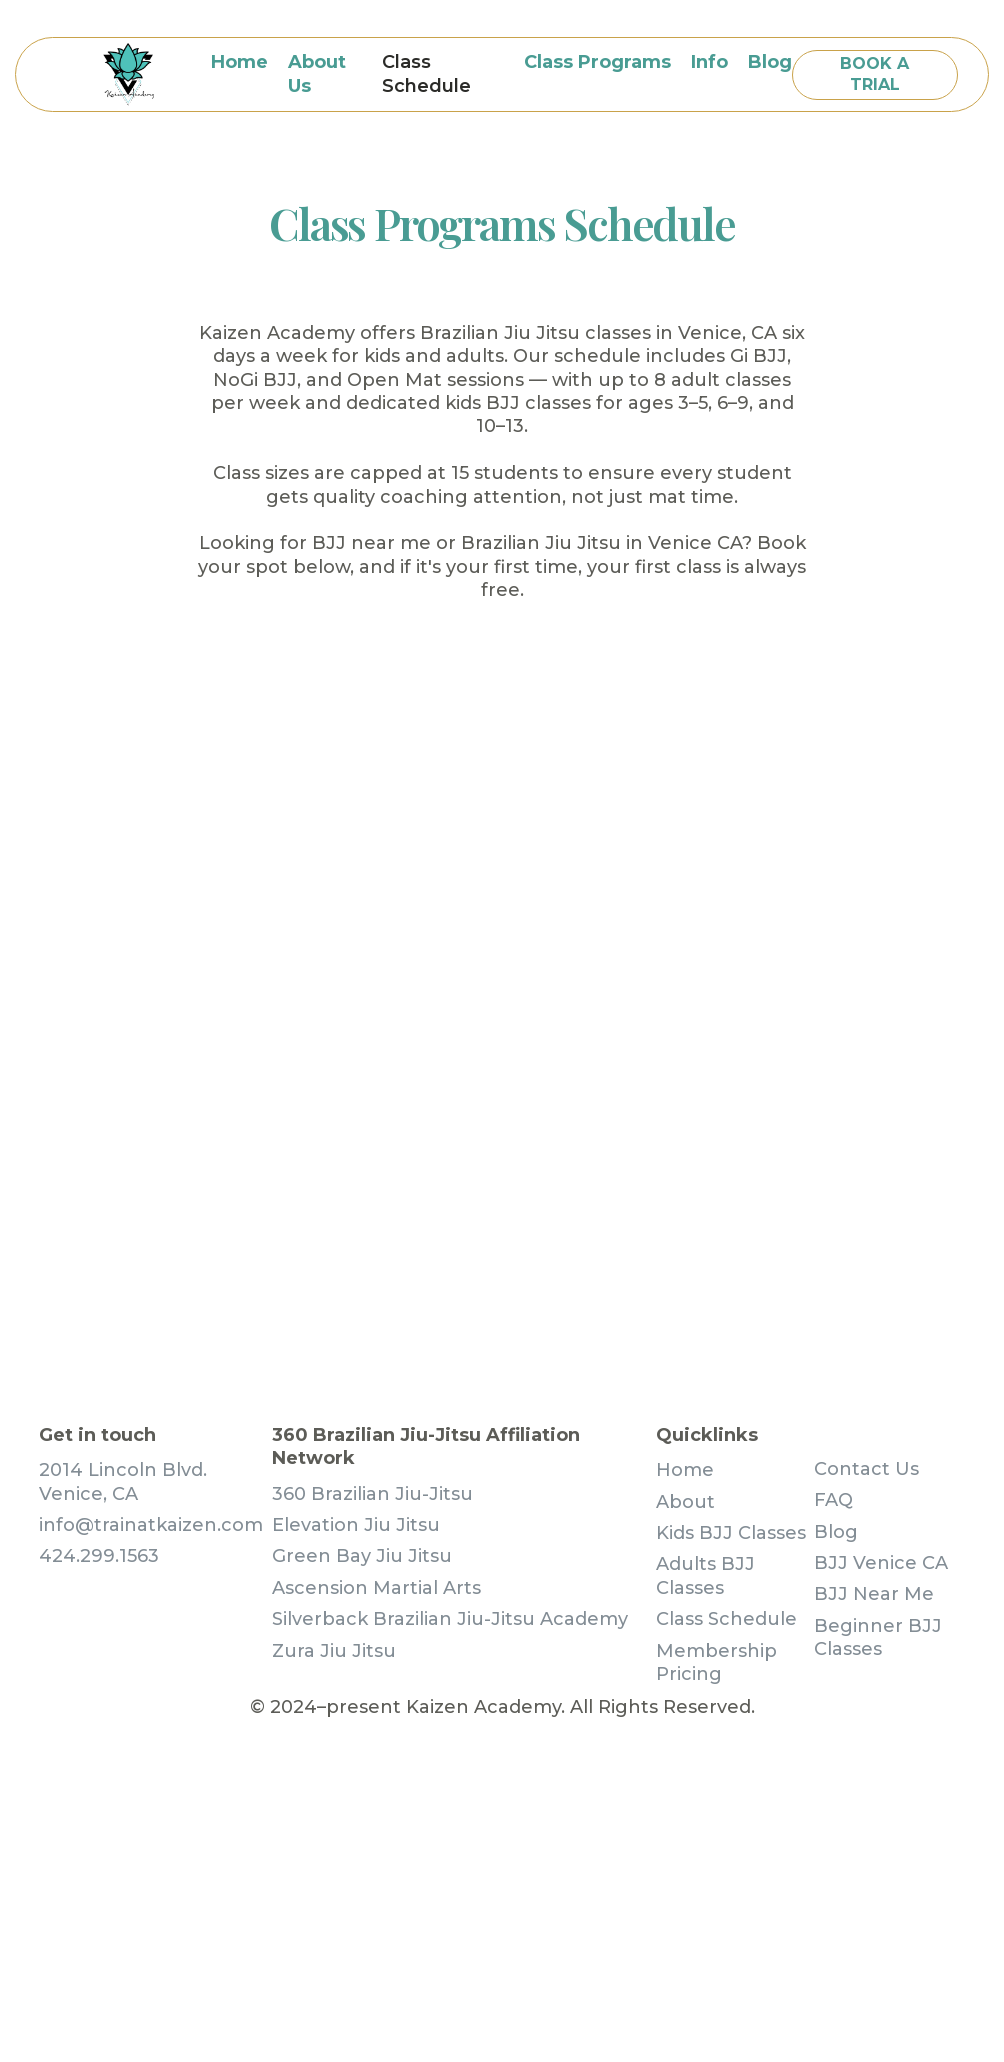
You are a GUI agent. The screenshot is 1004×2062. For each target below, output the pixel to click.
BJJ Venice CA (881, 1563)
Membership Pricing (716, 1662)
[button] (597, 62)
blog (770, 62)
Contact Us (866, 1469)
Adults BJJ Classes (705, 1575)
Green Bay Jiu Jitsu (362, 1556)
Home (239, 62)
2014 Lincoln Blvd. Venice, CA (123, 1481)
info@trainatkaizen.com (151, 1525)
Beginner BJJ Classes (878, 1637)
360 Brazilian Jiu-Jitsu (372, 1494)
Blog (836, 1532)
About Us (317, 73)
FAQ (833, 1500)
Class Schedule (426, 73)
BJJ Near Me (874, 1594)
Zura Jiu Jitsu (334, 1651)
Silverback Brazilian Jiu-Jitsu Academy (450, 1619)
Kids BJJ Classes (731, 1533)
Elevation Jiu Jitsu (356, 1525)
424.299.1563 (99, 1556)
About (685, 1502)
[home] (128, 74)
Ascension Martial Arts (376, 1588)
